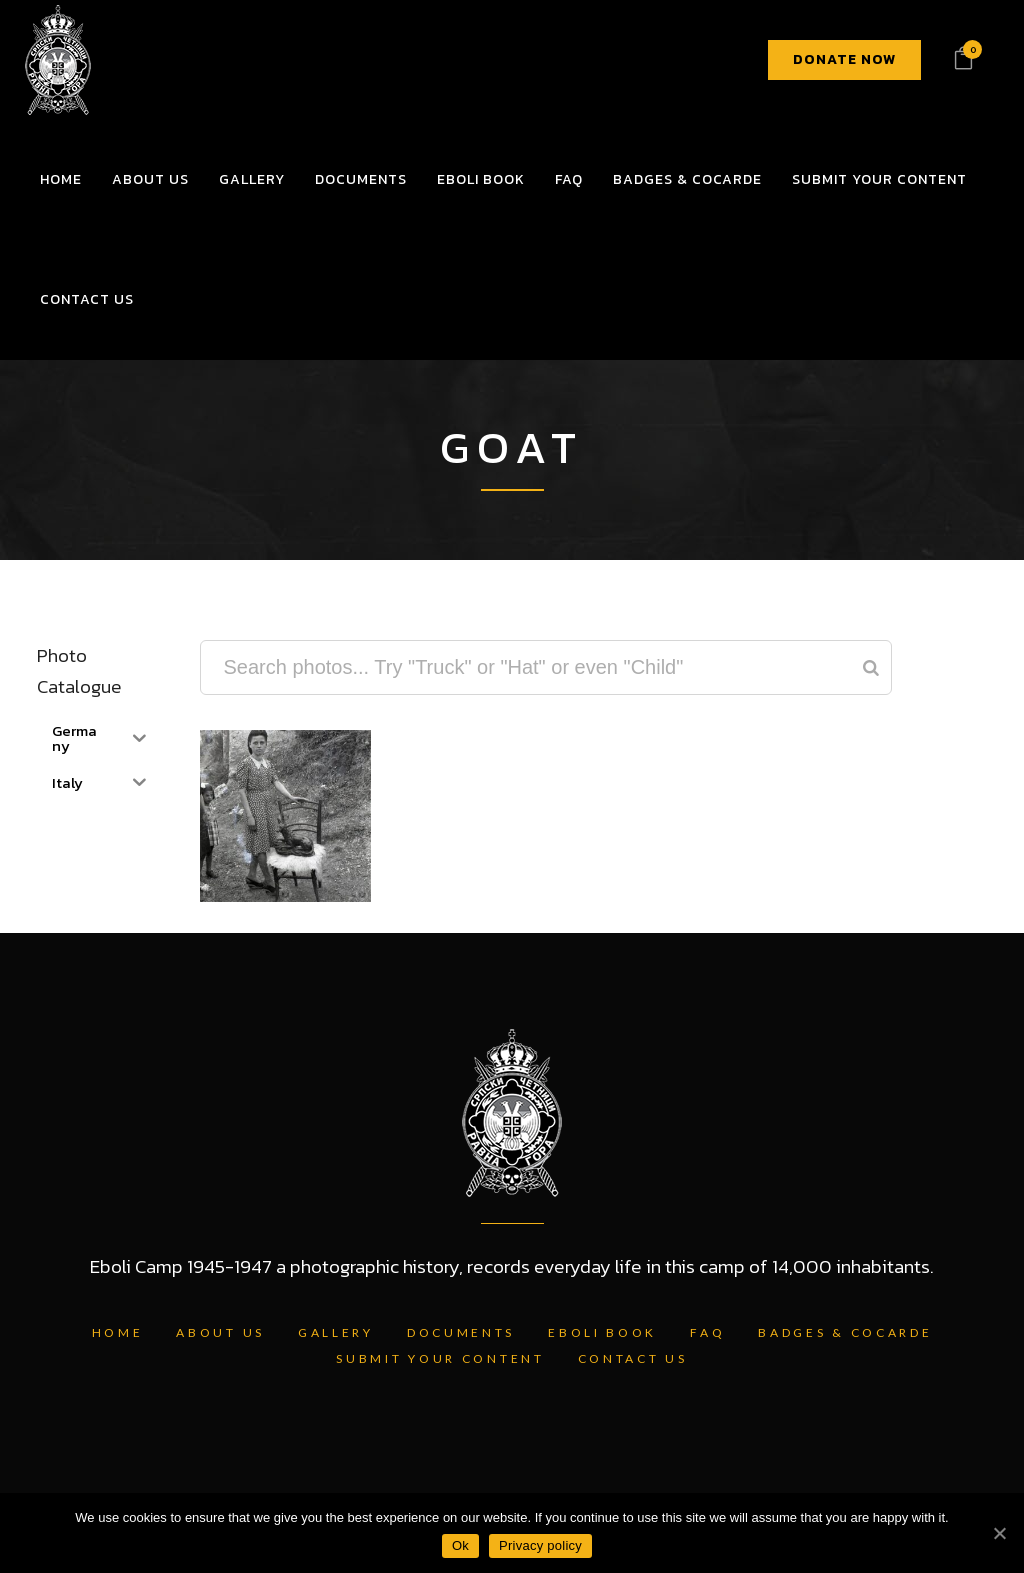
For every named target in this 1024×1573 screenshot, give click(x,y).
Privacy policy (540, 1545)
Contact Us (633, 1358)
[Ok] (999, 1533)
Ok (460, 1545)
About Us (220, 1332)
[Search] (871, 667)
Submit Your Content (440, 1358)
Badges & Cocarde (845, 1332)
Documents (461, 1332)
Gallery (336, 1332)
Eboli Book (602, 1332)
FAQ (707, 1332)
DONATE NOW (844, 59)
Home (118, 1332)
